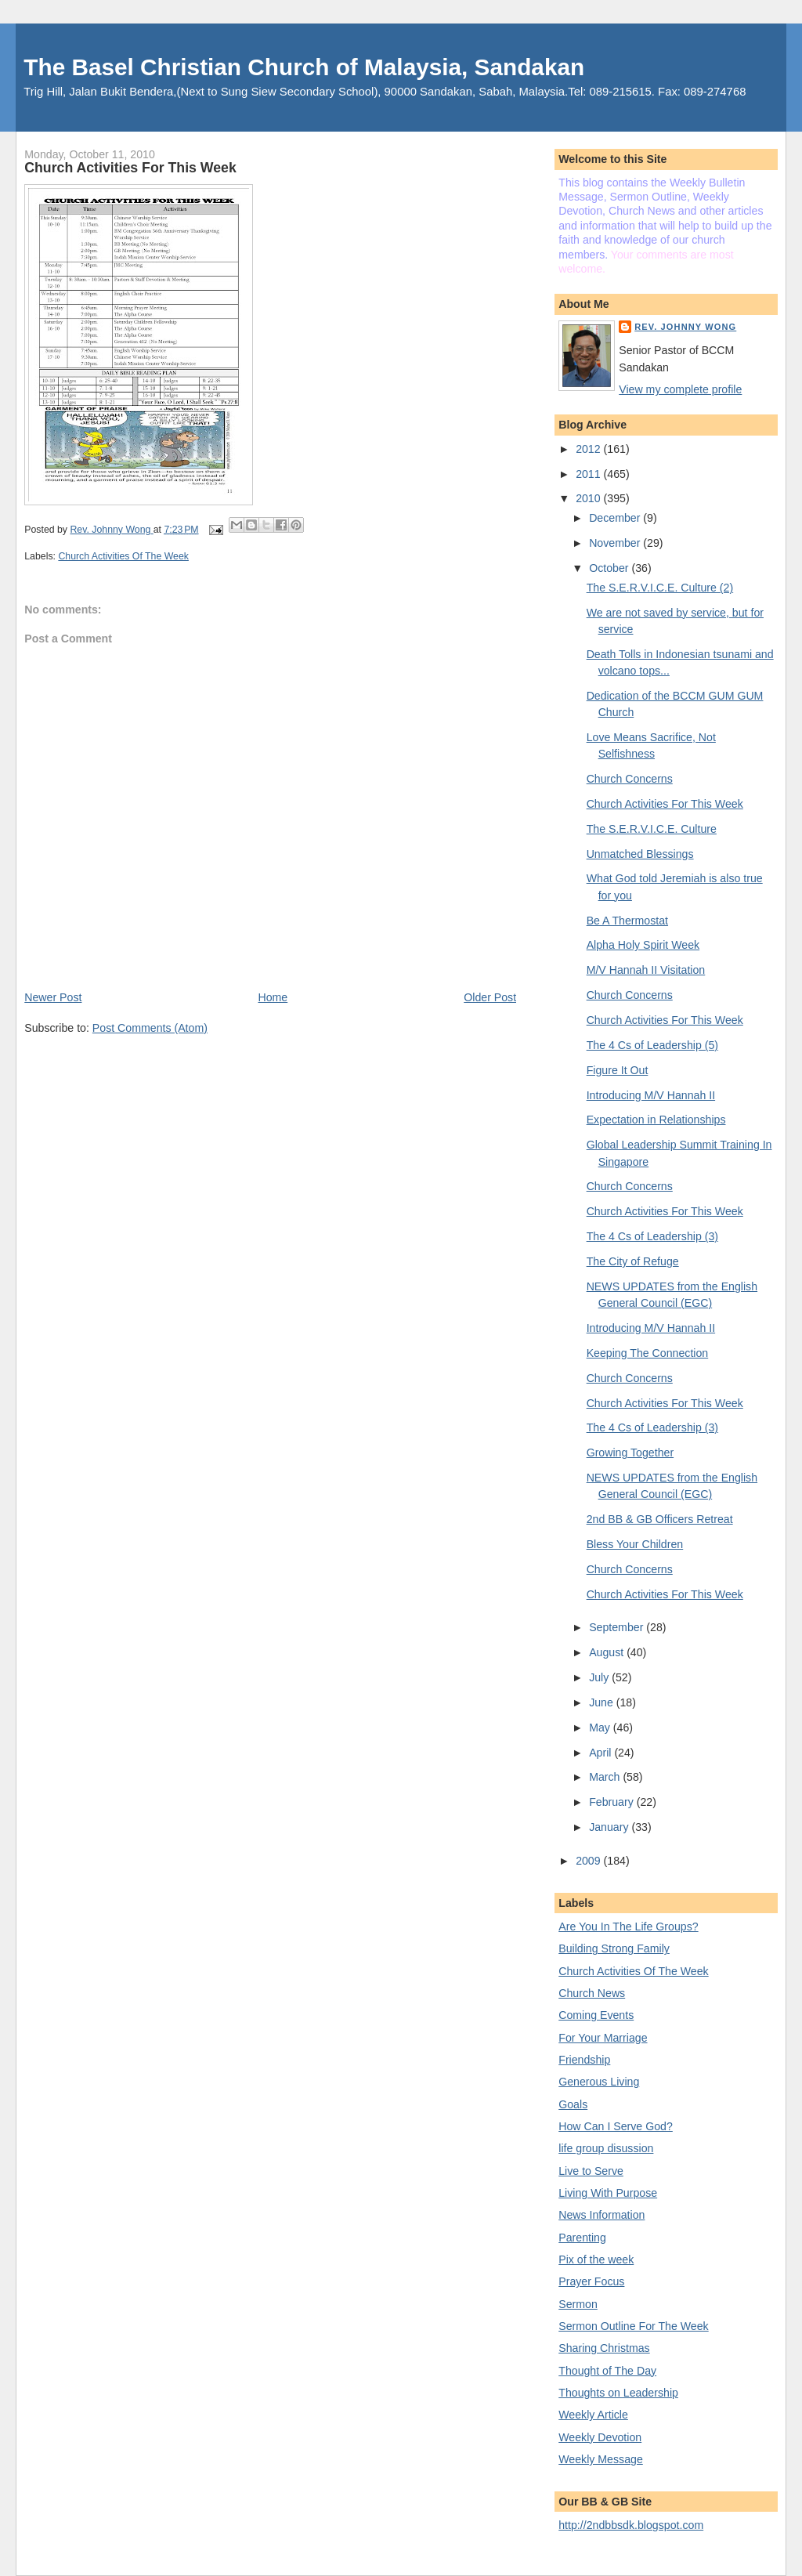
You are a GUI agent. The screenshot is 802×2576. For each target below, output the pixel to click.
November (616, 543)
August (608, 1652)
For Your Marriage (602, 2037)
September (617, 1627)
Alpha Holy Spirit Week (643, 945)
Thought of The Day (607, 2370)
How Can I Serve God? (615, 2126)
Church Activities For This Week (665, 804)
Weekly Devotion (599, 2437)
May (601, 1727)
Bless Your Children (635, 1544)
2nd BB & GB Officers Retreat (660, 1519)
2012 (589, 449)
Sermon (578, 2304)
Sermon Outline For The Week (633, 2326)
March (606, 1777)
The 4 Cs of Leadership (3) (652, 1236)
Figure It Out (617, 1070)
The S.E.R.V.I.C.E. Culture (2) (660, 587)
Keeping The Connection (648, 1353)
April (601, 1752)
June (602, 1702)
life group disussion (605, 2148)
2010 (589, 498)
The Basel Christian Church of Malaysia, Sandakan (303, 67)
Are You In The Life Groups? (628, 1926)
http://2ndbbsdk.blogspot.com (630, 2525)
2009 (589, 1860)
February (613, 1802)
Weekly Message (600, 2459)
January (610, 1827)
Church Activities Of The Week (123, 556)
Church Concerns (630, 778)
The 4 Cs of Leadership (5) (652, 1045)
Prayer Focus (591, 2281)
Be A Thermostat (627, 920)
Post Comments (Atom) (150, 1028)
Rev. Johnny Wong (685, 326)
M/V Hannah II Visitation (646, 970)
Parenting (582, 2237)
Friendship (584, 2059)
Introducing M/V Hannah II (651, 1095)
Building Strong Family (614, 1948)
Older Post (490, 997)
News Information (601, 2215)
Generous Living (598, 2081)
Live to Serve (590, 2171)
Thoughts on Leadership (618, 2392)
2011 (589, 474)
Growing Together (630, 1452)
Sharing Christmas (603, 2348)
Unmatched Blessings (640, 854)
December (616, 518)
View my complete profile (680, 389)
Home (272, 997)
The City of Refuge (633, 1261)
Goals (572, 2104)
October (610, 568)
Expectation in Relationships (656, 1119)
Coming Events (596, 2015)
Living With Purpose (607, 2193)
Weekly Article (593, 2414)
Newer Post (52, 997)
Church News (591, 1993)
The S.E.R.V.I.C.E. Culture (652, 829)
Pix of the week (596, 2259)
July (600, 1677)
